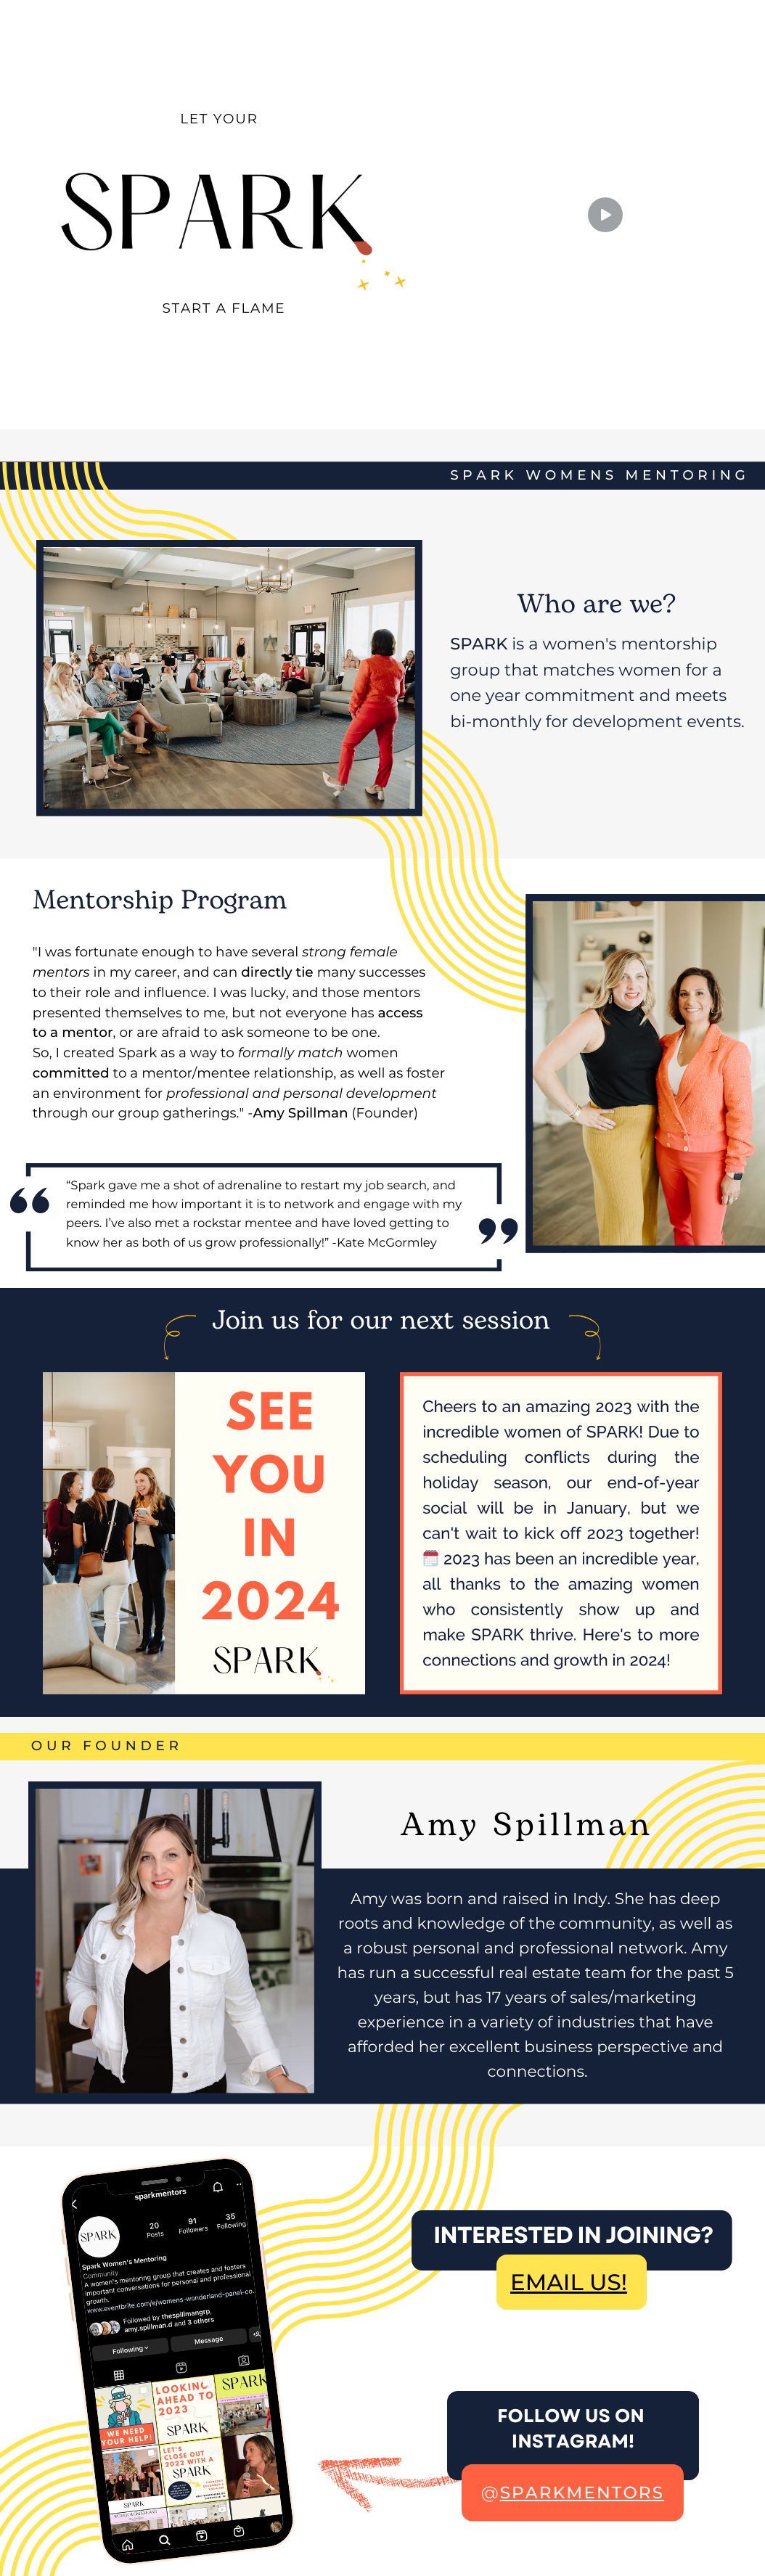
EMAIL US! (568, 2282)
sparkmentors (582, 2492)
